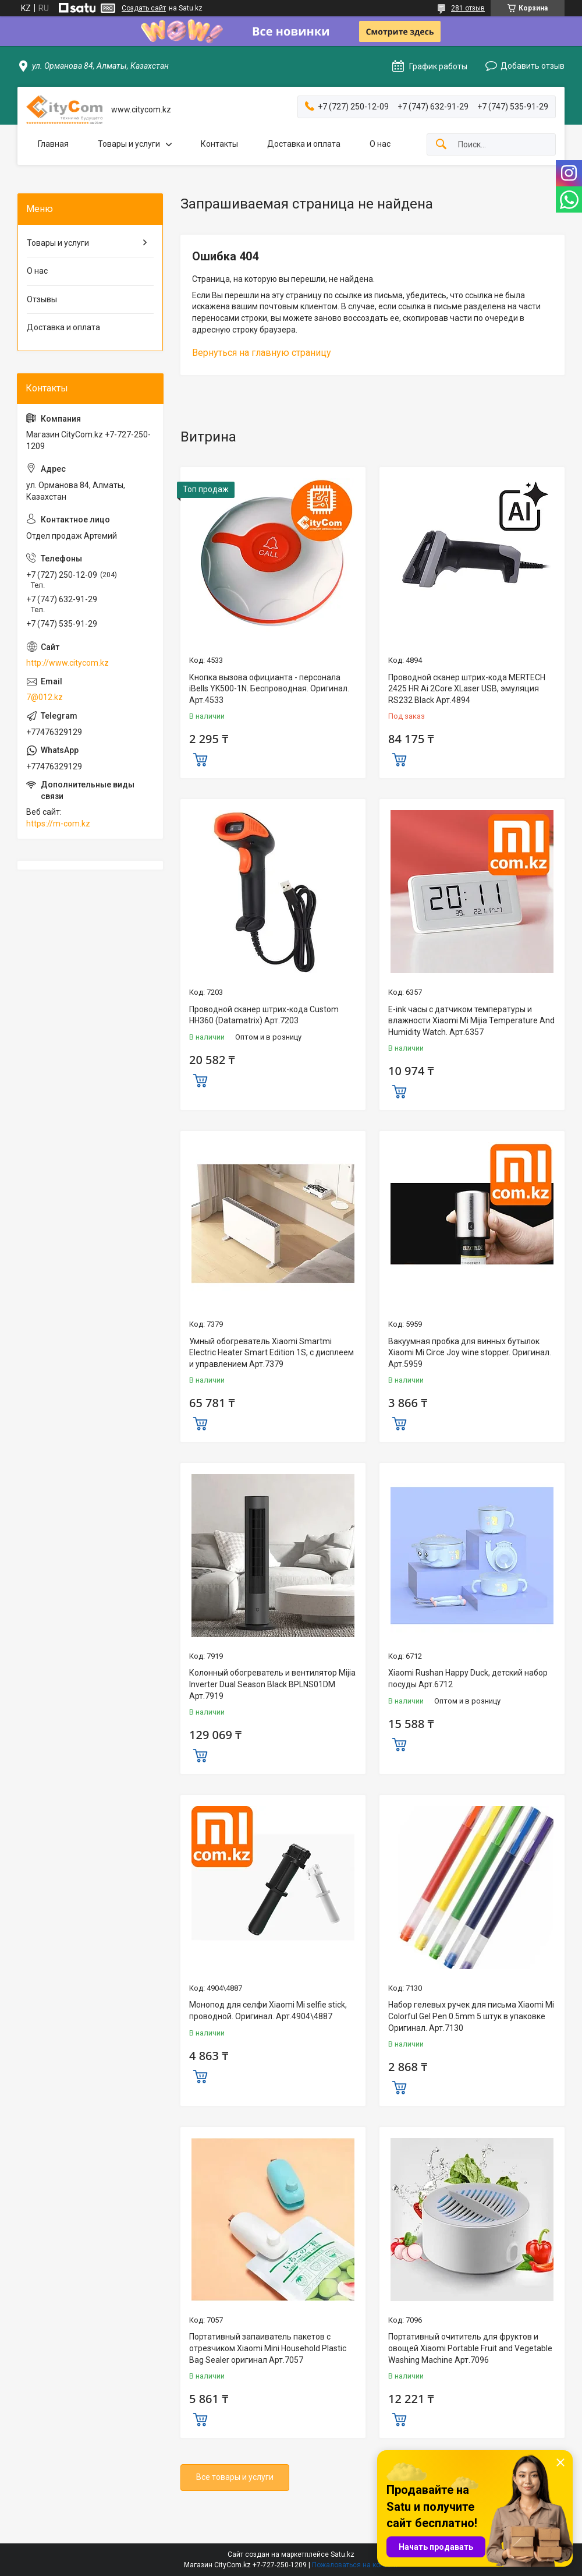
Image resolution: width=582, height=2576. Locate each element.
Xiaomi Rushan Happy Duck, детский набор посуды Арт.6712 (468, 1678)
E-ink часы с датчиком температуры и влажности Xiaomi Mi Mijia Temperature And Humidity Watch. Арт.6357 (471, 1021)
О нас (380, 144)
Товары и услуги (129, 144)
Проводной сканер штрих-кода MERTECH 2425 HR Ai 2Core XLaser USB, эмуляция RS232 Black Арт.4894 (466, 689)
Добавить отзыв (533, 65)
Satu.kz (342, 2554)
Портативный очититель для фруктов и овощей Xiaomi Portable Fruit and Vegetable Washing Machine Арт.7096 (470, 2348)
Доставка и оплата (303, 144)
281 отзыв (468, 8)
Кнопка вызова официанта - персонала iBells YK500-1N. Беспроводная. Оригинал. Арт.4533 (269, 689)
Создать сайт (144, 8)
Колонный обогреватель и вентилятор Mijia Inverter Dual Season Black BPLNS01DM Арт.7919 (272, 1684)
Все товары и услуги (235, 2477)
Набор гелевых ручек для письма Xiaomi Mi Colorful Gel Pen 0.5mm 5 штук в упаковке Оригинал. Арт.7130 (471, 2016)
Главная (53, 144)
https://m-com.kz (58, 823)
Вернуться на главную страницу (261, 352)
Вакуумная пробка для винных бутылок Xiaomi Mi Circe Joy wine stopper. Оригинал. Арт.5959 (469, 1353)
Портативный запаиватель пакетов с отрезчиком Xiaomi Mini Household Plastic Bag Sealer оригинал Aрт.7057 (267, 2348)
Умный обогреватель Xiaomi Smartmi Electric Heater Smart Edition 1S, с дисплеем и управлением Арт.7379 (271, 1353)
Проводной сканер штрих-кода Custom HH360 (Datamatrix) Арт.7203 (264, 1015)
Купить (200, 758)
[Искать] (441, 145)
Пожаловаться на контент (355, 2565)
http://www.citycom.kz (67, 662)
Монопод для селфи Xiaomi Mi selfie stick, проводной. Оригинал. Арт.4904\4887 (268, 2010)
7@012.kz (44, 697)
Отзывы (42, 299)
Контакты (219, 144)
